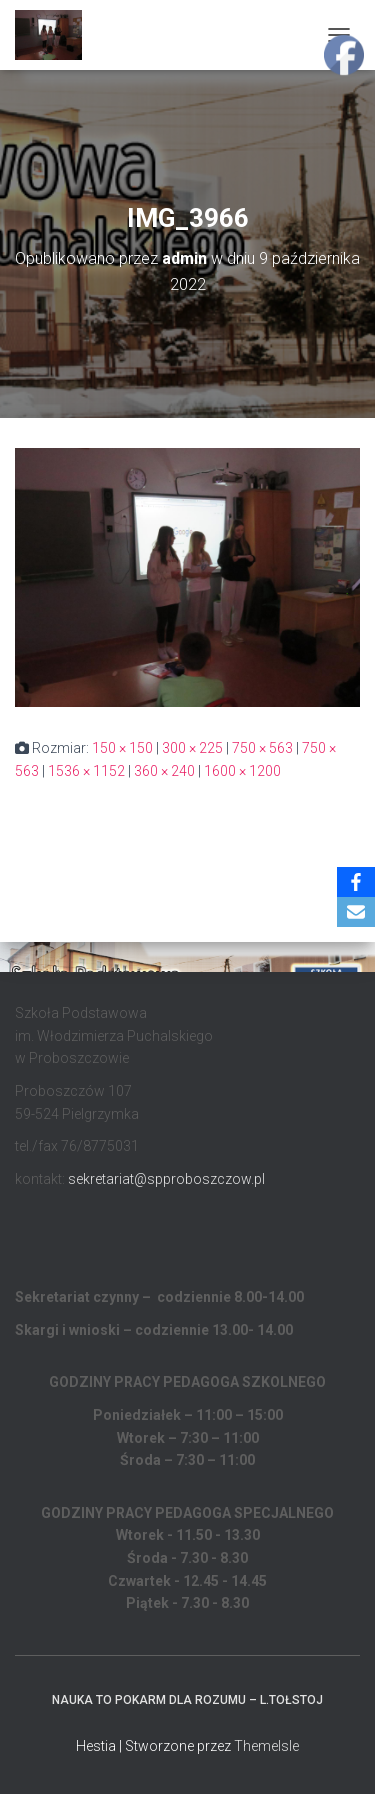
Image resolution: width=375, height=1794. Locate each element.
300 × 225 (192, 748)
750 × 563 (262, 748)
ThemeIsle (266, 1746)
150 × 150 (122, 748)
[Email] (356, 912)
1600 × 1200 (242, 771)
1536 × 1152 (86, 771)
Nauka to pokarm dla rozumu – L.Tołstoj (187, 1700)
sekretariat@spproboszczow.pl (166, 1179)
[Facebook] (356, 882)
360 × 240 (164, 771)
